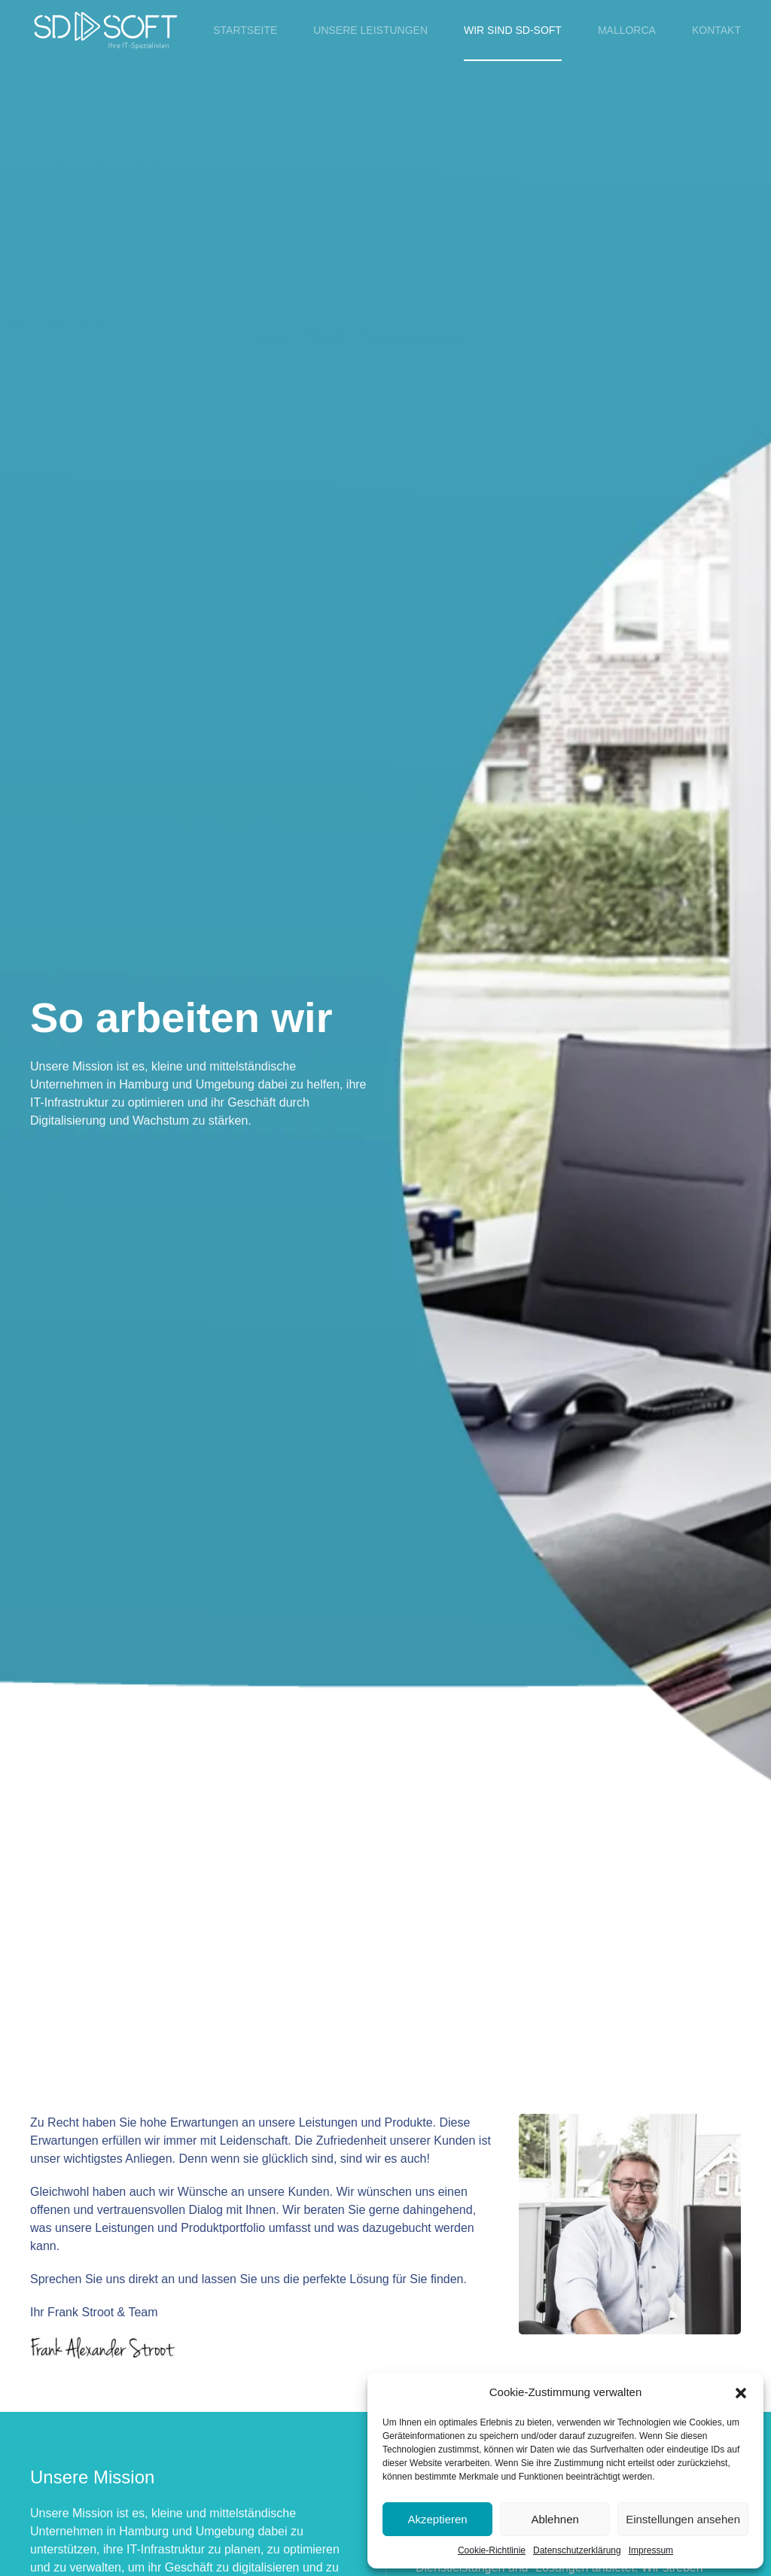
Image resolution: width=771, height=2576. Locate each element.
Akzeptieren (437, 2519)
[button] (740, 2392)
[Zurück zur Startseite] (105, 30)
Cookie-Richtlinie (492, 2550)
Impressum (651, 2550)
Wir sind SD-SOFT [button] (513, 30)
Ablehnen (554, 2519)
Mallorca (627, 30)
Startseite (245, 30)
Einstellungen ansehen (683, 2519)
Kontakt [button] (716, 30)
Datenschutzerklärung (577, 2550)
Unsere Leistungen (370, 30)
